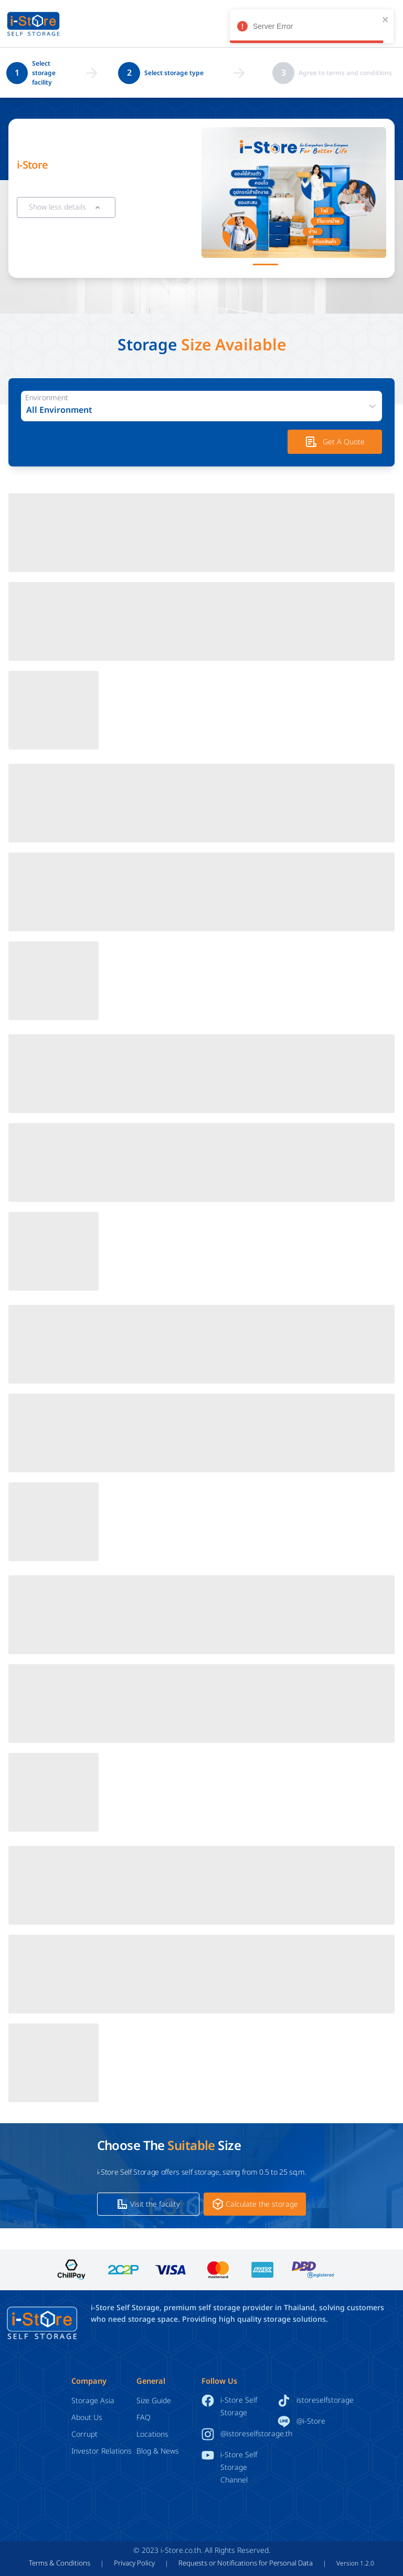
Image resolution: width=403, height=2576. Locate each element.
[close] (385, 19)
